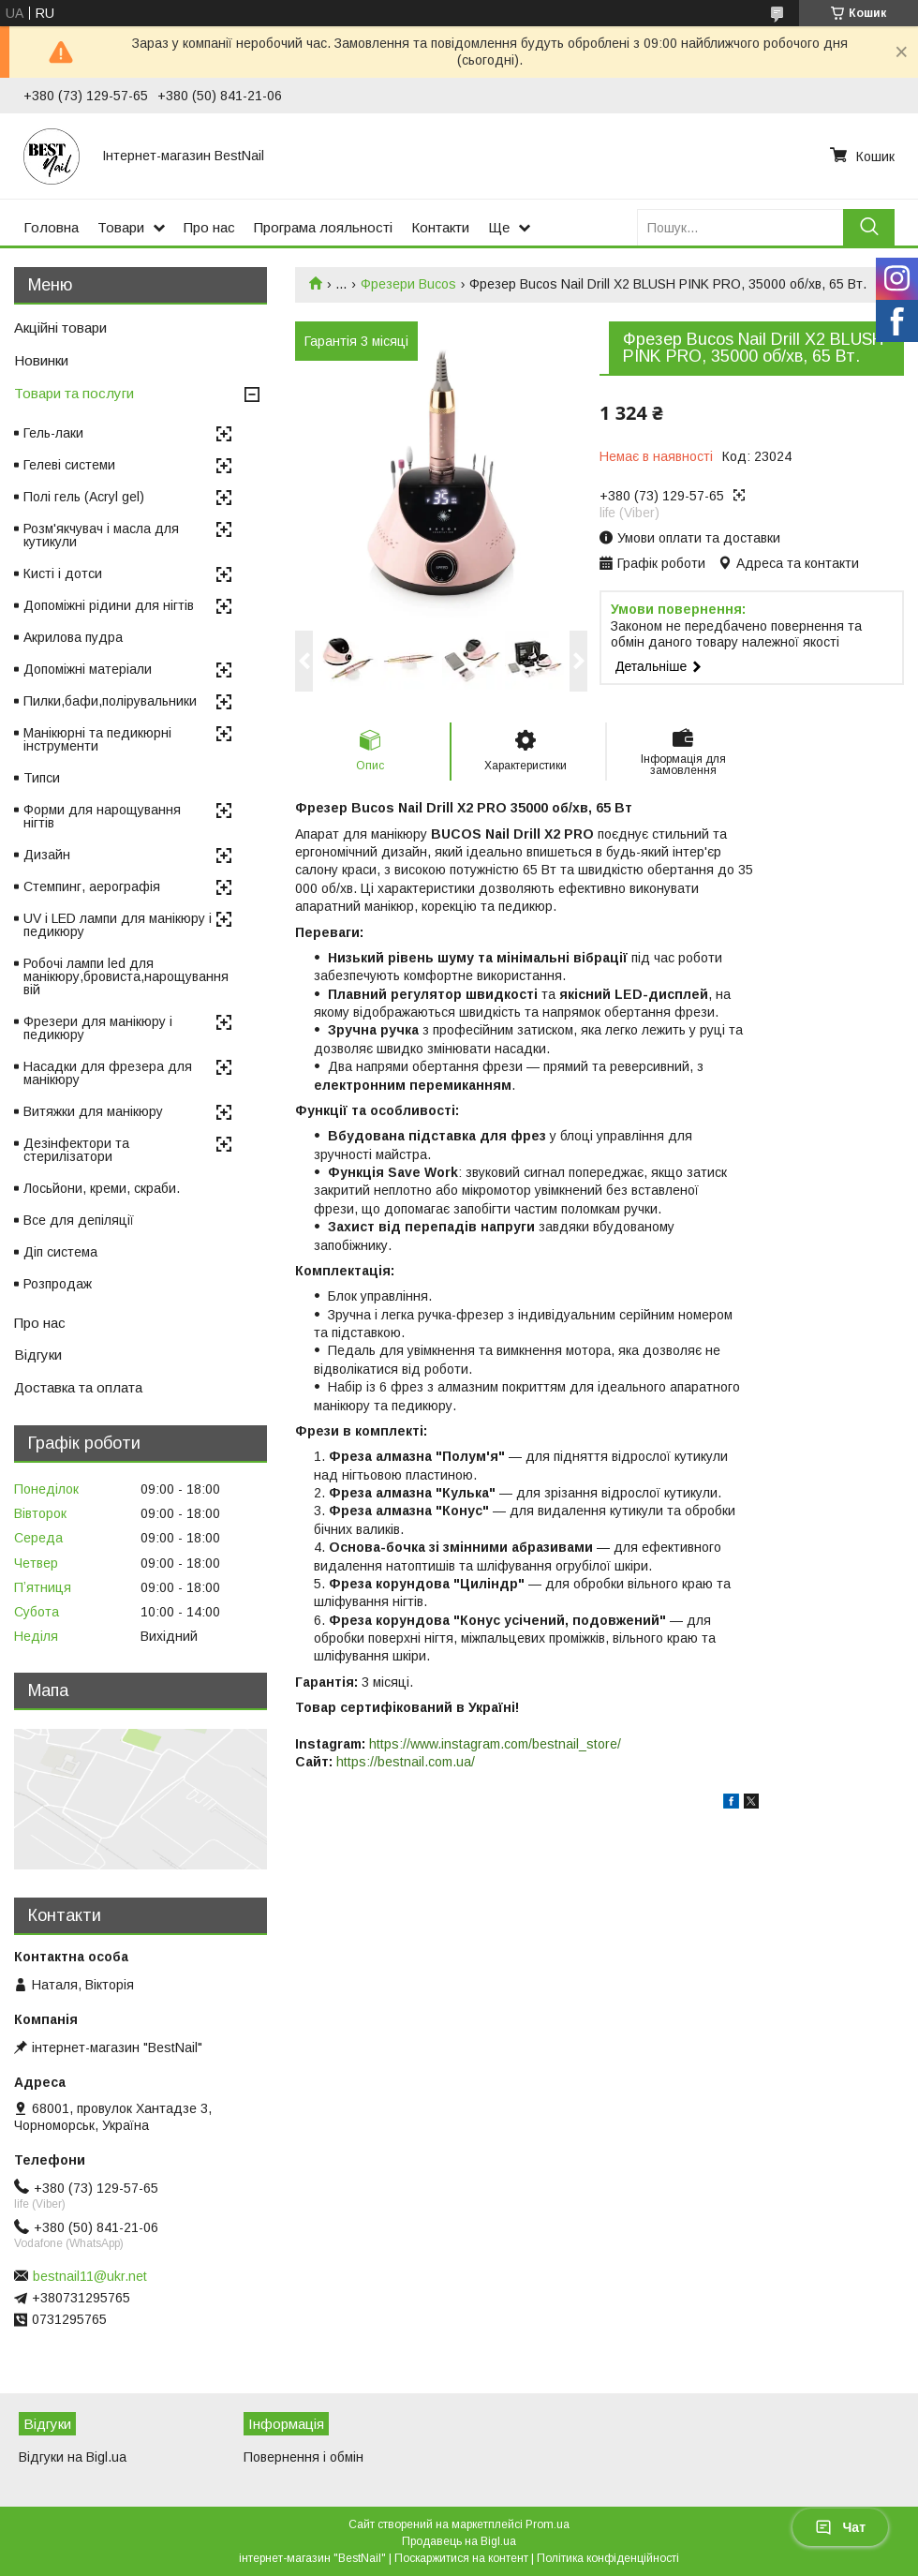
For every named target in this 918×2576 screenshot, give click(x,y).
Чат (840, 2527)
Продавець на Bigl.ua (459, 2541)
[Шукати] (869, 227)
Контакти (440, 227)
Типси (41, 777)
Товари (120, 227)
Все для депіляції (78, 1220)
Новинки (41, 360)
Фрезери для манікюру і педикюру (97, 1028)
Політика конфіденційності (608, 2558)
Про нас (209, 227)
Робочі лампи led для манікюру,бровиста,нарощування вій (126, 976)
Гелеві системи (69, 464)
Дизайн (46, 854)
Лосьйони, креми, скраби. (101, 1188)
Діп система (60, 1251)
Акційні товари (60, 327)
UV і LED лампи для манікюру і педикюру (117, 925)
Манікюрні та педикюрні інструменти (97, 739)
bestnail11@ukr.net (90, 2276)
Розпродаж (57, 1283)
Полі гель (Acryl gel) (83, 496)
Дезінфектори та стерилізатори (76, 1150)
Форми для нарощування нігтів (102, 816)
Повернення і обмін (303, 2456)
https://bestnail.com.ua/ (405, 1761)
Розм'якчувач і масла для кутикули (101, 535)
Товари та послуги (74, 393)
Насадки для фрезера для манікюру (107, 1073)
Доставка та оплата (78, 1387)
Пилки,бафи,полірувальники (110, 700)
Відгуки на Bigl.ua (72, 2456)
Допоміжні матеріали (87, 669)
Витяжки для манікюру (93, 1111)
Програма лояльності (323, 227)
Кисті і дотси (62, 573)
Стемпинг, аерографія (91, 886)
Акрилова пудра (73, 637)
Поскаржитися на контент (461, 2558)
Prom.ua (548, 2524)
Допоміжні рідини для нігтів (108, 605)
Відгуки (38, 1354)
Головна (51, 227)
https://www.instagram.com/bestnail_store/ (495, 1743)
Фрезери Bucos (408, 283)
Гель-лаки (53, 432)
